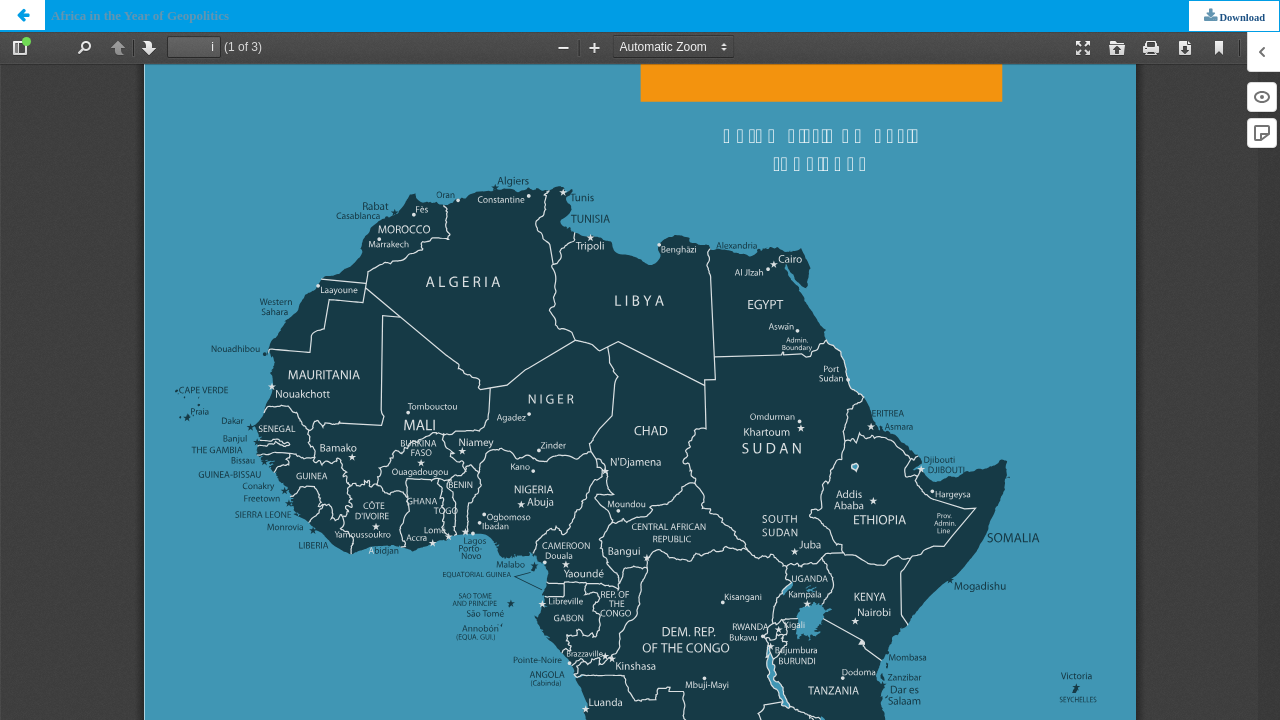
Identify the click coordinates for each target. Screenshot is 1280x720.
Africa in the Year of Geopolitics (140, 15)
